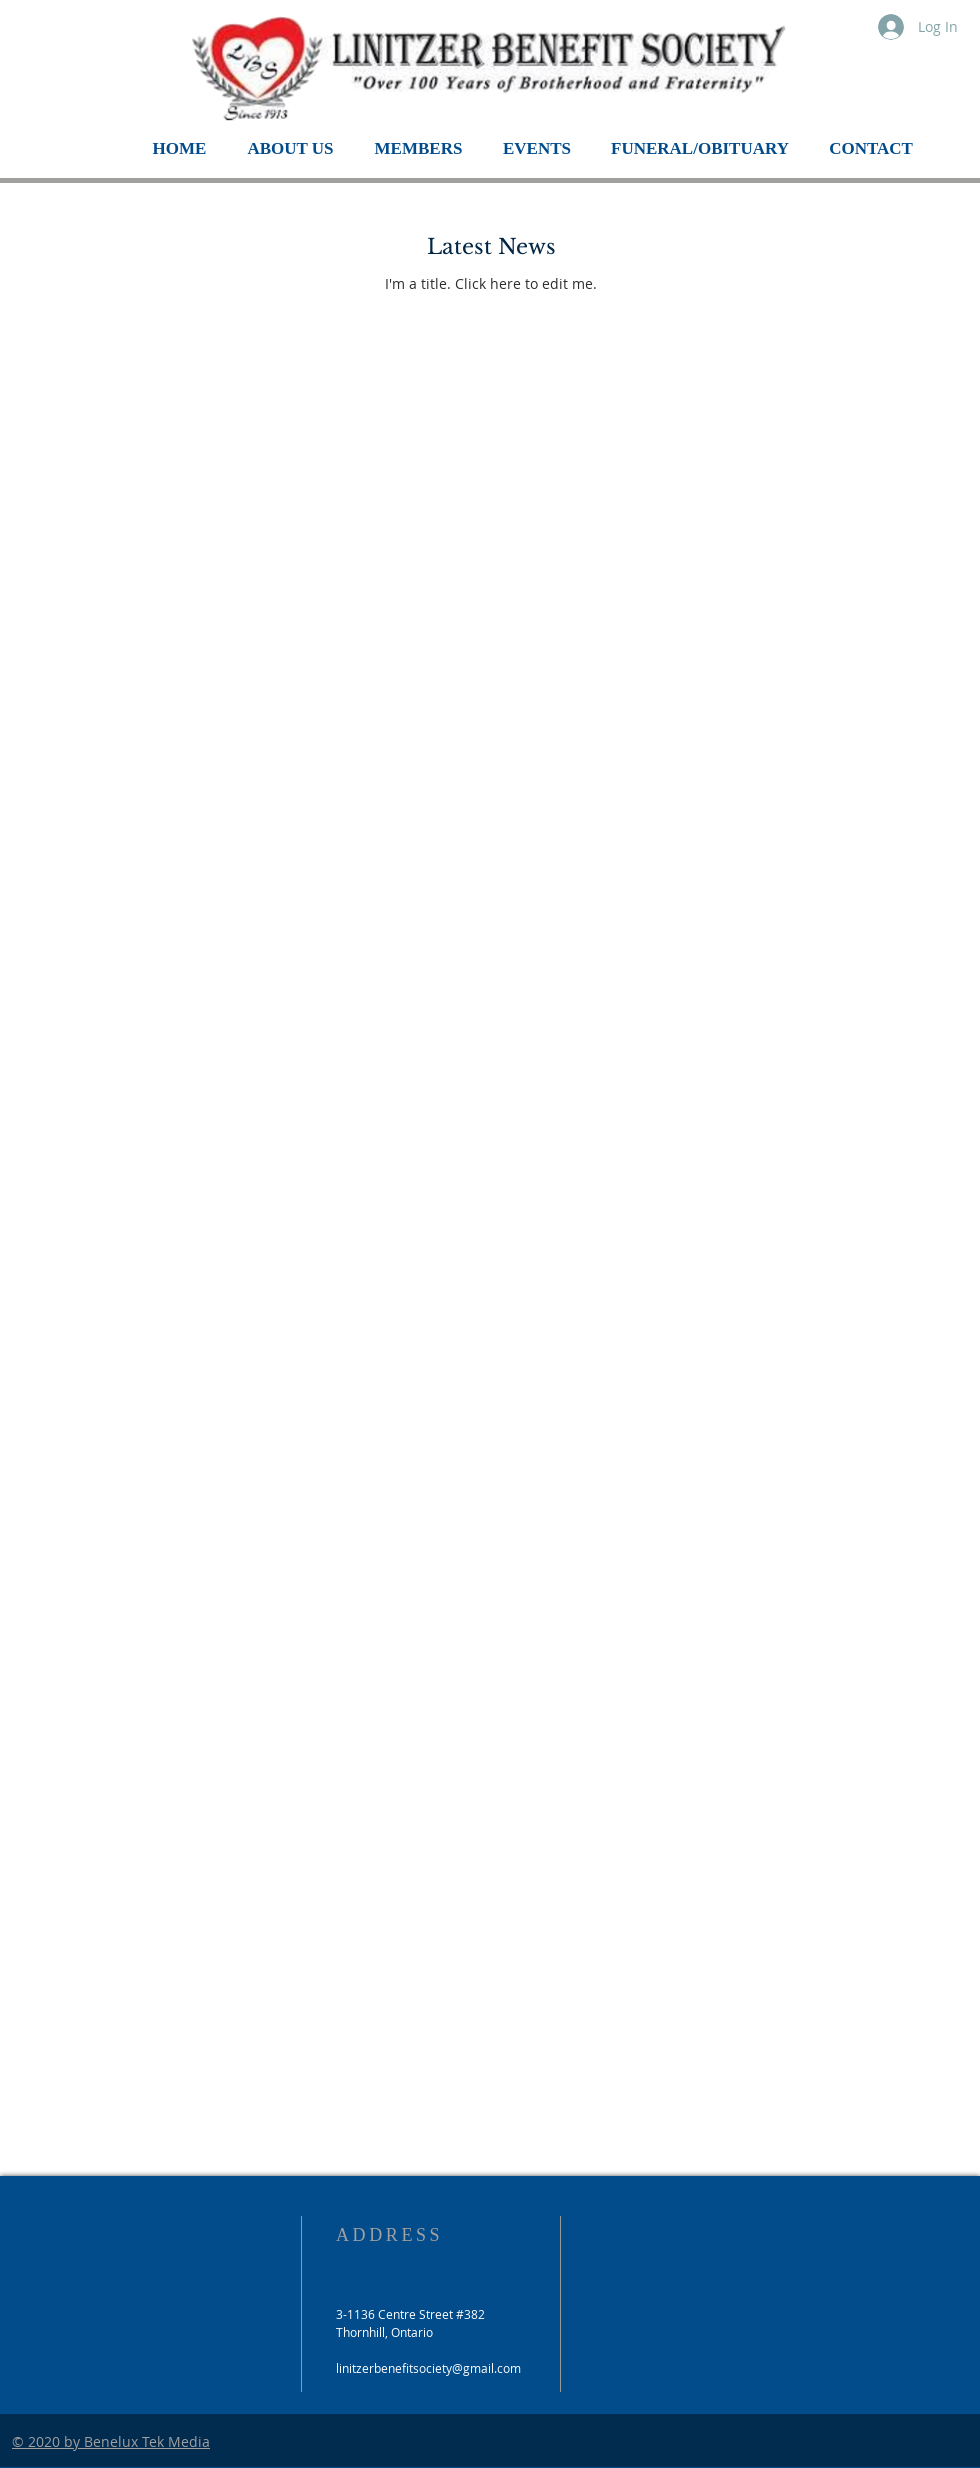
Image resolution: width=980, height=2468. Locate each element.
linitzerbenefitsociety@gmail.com (428, 2368)
